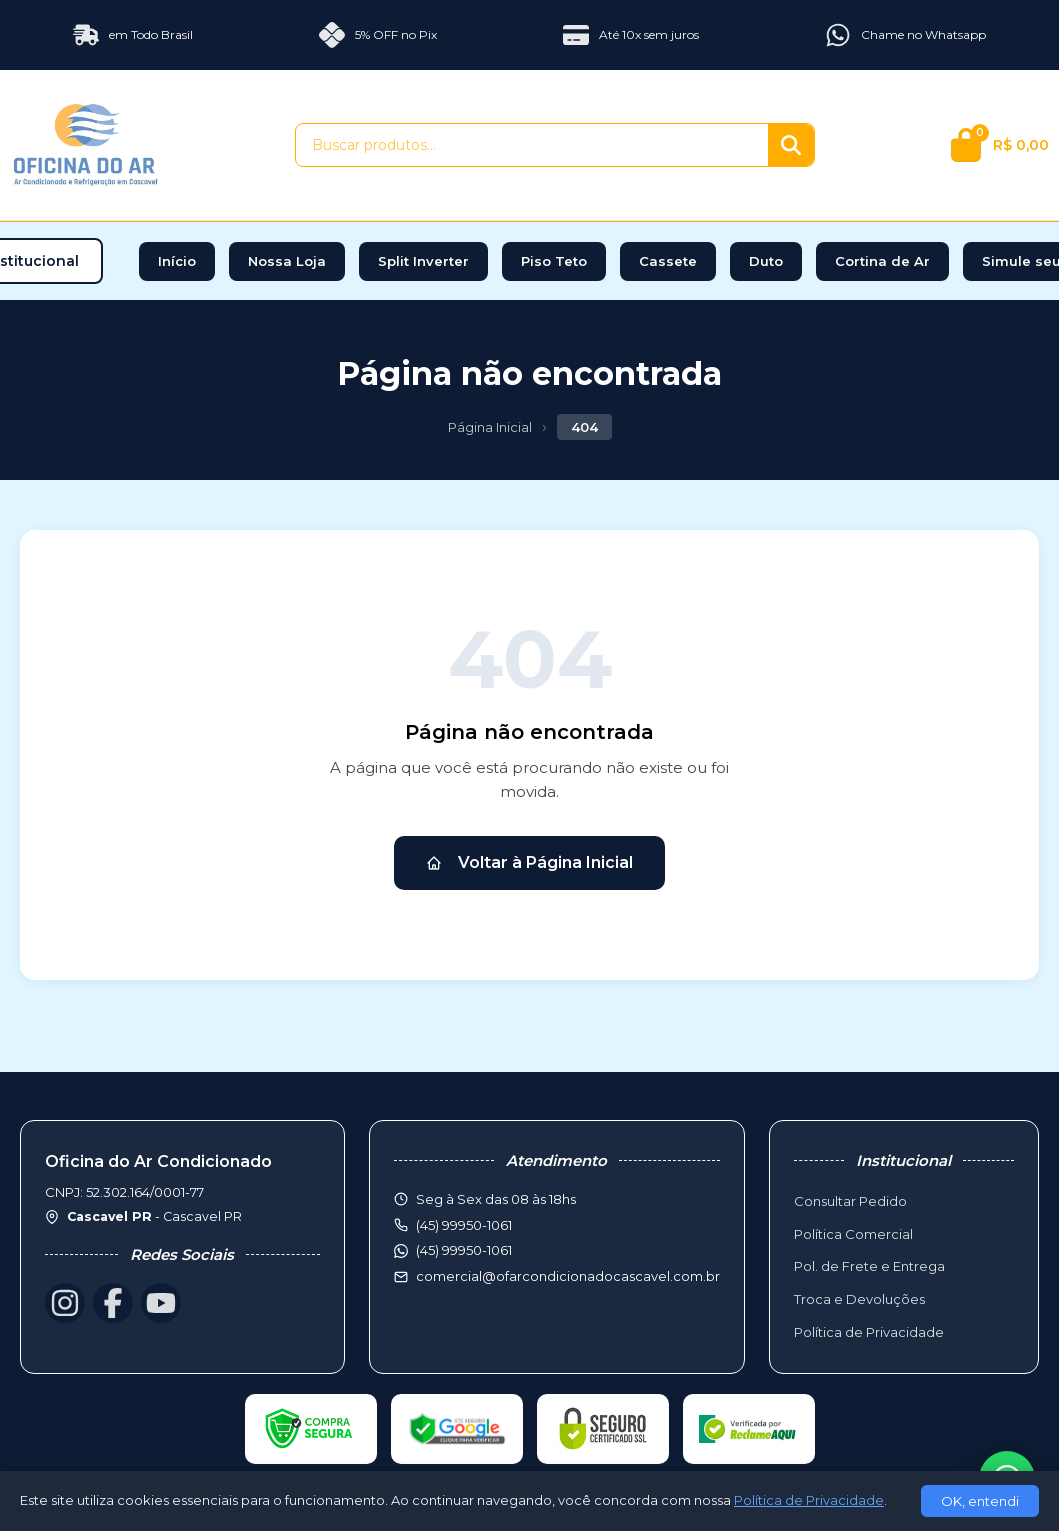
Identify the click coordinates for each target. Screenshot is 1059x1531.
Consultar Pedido (850, 1201)
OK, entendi (980, 1501)
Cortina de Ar (882, 261)
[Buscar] (791, 145)
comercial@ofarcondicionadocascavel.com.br (568, 1276)
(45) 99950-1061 (464, 1250)
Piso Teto (554, 261)
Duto (766, 261)
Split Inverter (423, 261)
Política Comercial (853, 1234)
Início (177, 261)
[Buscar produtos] (532, 145)
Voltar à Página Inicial (529, 862)
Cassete (668, 261)
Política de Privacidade (869, 1332)
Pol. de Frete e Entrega (869, 1266)
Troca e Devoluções (859, 1299)
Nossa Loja (287, 261)
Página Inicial (490, 427)
